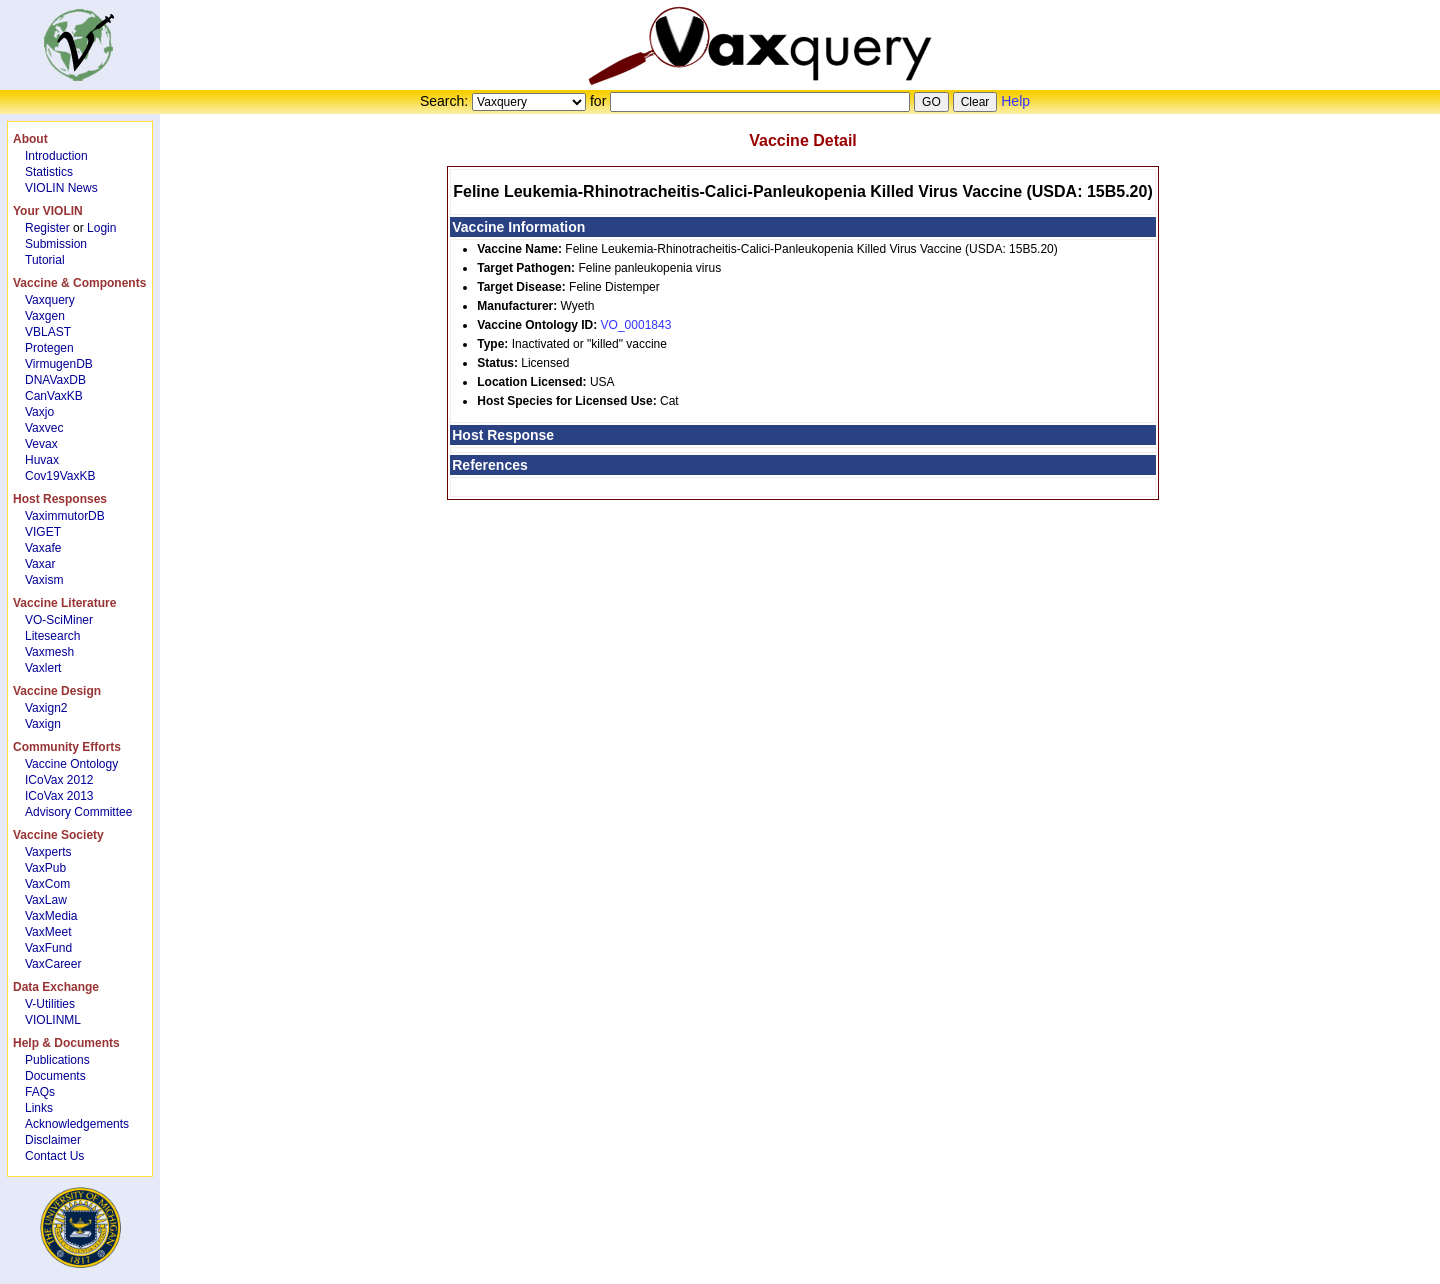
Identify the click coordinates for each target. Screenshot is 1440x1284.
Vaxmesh (49, 652)
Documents (55, 1076)
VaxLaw (46, 900)
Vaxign (43, 724)
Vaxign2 (46, 708)
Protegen (49, 348)
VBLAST (48, 332)
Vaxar (40, 564)
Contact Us (54, 1156)
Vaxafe (43, 548)
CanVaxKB (54, 396)
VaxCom (47, 884)
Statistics (49, 172)
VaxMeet (48, 932)
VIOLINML (53, 1020)
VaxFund (48, 948)
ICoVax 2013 (59, 796)
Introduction (56, 156)
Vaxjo (39, 412)
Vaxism (44, 580)
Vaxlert (43, 668)
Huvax (42, 460)
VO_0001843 (636, 325)
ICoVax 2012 (59, 780)
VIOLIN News (61, 188)
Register (47, 228)
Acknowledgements (77, 1124)
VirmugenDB (59, 364)
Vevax (41, 444)
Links (39, 1108)
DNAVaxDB (55, 380)
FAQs (40, 1092)
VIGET (43, 532)
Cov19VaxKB (60, 476)
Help (1015, 101)
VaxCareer (53, 964)
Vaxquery (50, 300)
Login (101, 228)
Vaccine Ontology (71, 764)
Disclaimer (53, 1140)
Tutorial (45, 260)
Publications (57, 1060)
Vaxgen (45, 316)
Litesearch (52, 636)
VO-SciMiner (59, 620)
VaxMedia (51, 916)
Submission (56, 244)
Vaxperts (48, 852)
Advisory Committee (78, 812)
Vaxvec (44, 428)
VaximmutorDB (65, 516)
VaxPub (45, 868)
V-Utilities (50, 1004)
